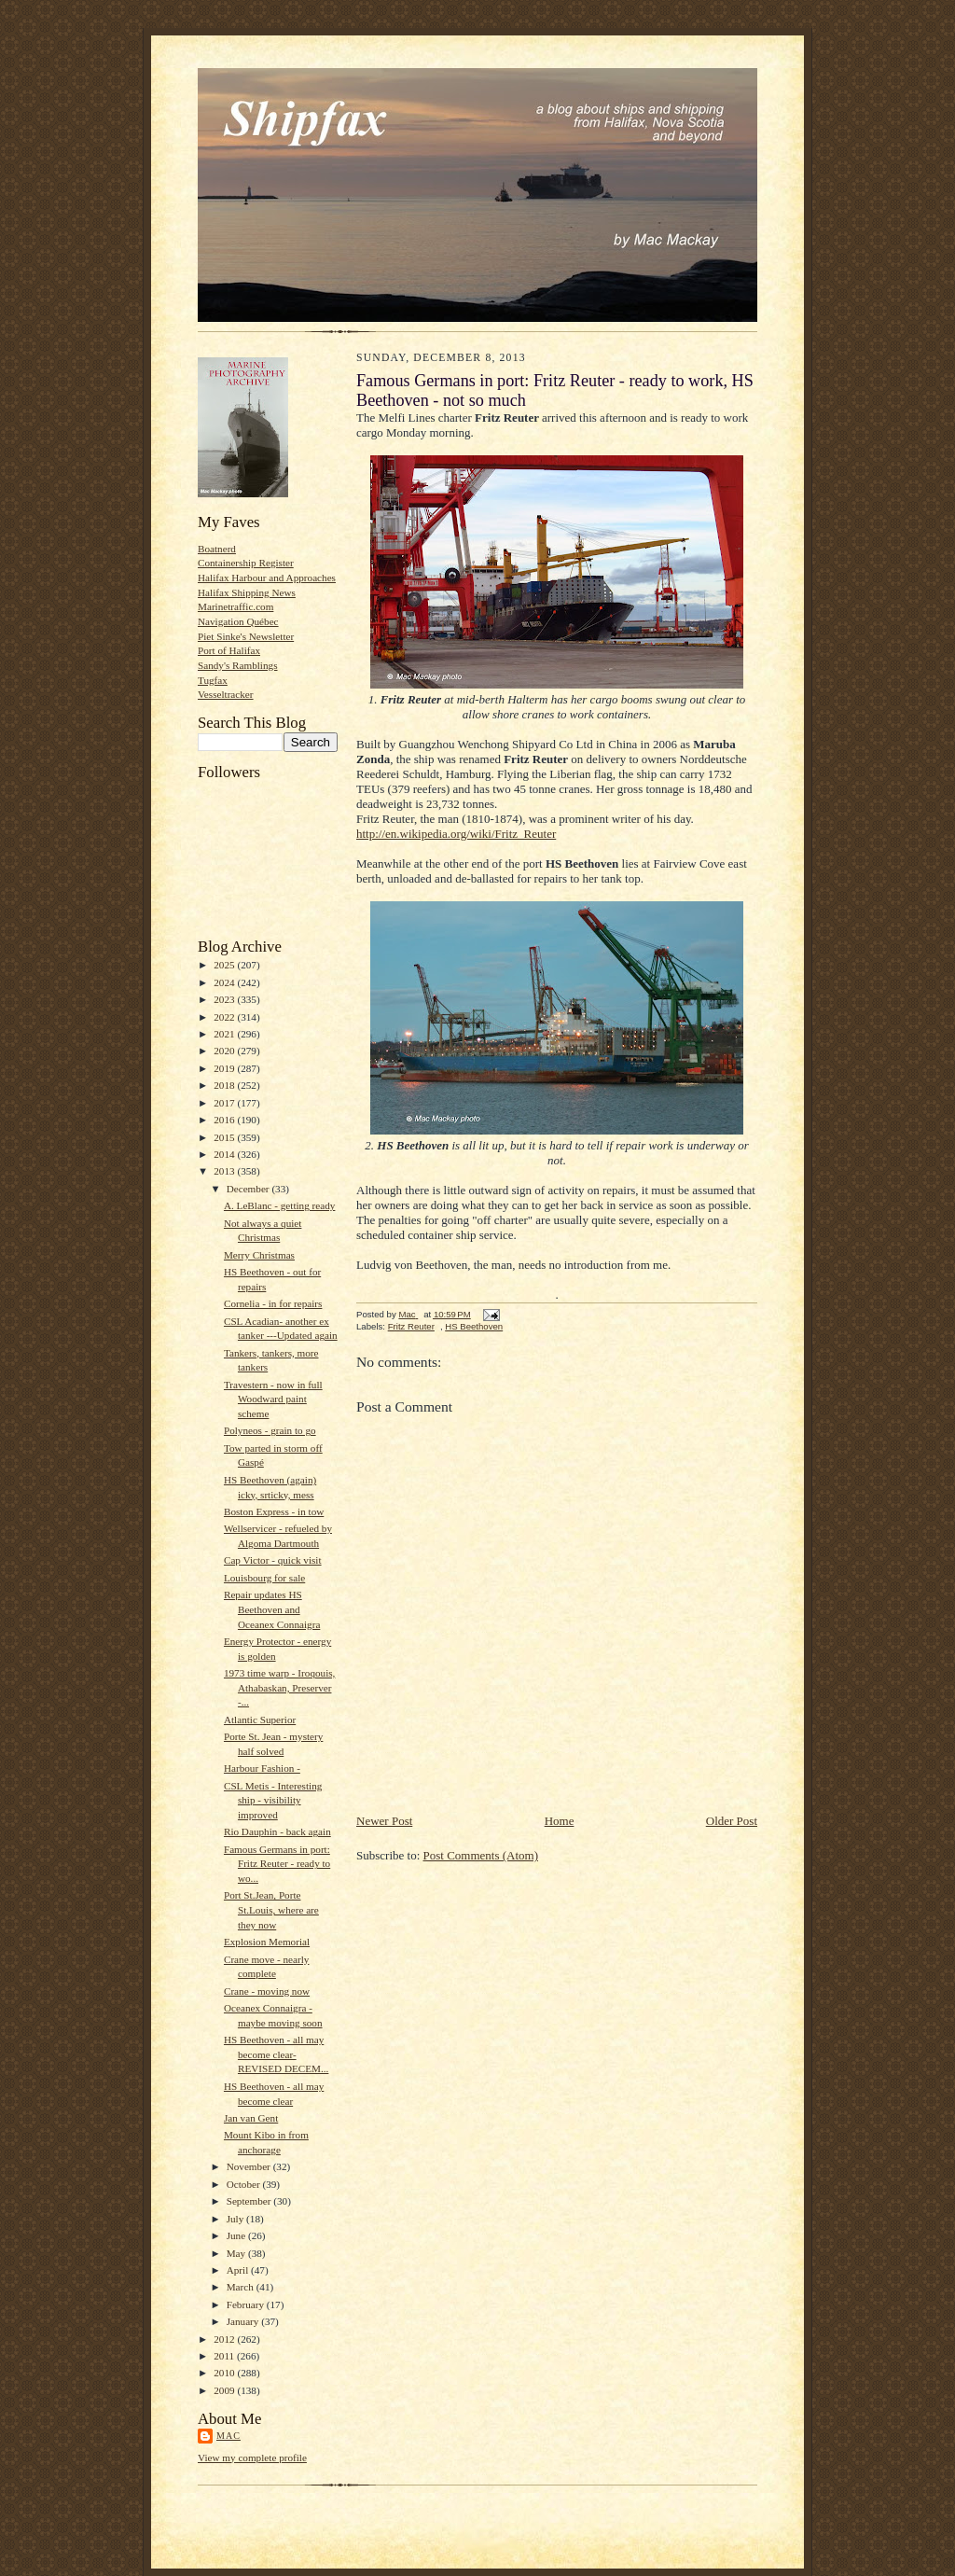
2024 (225, 982)
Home (559, 1821)
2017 (225, 1102)
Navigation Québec (238, 621)
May (237, 2253)
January (244, 2321)
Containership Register (246, 562)
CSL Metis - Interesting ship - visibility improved (273, 1800)
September (250, 2201)
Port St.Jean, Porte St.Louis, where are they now (271, 1909)
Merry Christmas (259, 1254)
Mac (228, 2435)
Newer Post (384, 1821)
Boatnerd (217, 548)
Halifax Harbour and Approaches (267, 577)
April (239, 2270)
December (249, 1188)
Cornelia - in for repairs (273, 1303)
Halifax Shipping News (247, 592)
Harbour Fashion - (262, 1768)
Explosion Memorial (267, 1941)
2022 (225, 1017)
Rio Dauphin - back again (277, 1831)
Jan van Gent (251, 2117)
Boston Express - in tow (274, 1511)
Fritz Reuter (411, 1326)
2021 (225, 1033)
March (241, 2286)
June (237, 2235)
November (250, 2166)
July (236, 2218)
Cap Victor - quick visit (273, 1560)
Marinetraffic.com (235, 606)
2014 (225, 1154)
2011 (225, 2355)
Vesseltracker (226, 694)
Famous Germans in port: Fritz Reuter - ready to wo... (277, 1864)
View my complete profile (252, 2457)
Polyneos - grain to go (270, 1430)
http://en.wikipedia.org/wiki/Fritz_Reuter (456, 834)
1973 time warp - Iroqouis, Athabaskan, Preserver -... (279, 1687)
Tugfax (213, 680)
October (245, 2184)
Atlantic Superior (260, 1719)
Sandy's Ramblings (238, 665)
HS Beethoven (474, 1326)
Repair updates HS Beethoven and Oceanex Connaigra (272, 1609)
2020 (225, 1050)
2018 (225, 1085)
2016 (225, 1119)
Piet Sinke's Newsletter (246, 636)
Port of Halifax (229, 650)
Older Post (731, 1821)
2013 (225, 1171)
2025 (225, 964)
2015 (225, 1137)
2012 (225, 2339)
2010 (225, 2372)
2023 (225, 999)
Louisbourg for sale (264, 1577)
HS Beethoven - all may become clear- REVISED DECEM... (276, 2054)
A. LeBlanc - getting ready (279, 1205)
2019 (225, 1068)
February (247, 2304)
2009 (225, 2390)
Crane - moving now (267, 1991)
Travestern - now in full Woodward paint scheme (273, 1399)
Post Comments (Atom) (481, 1855)
